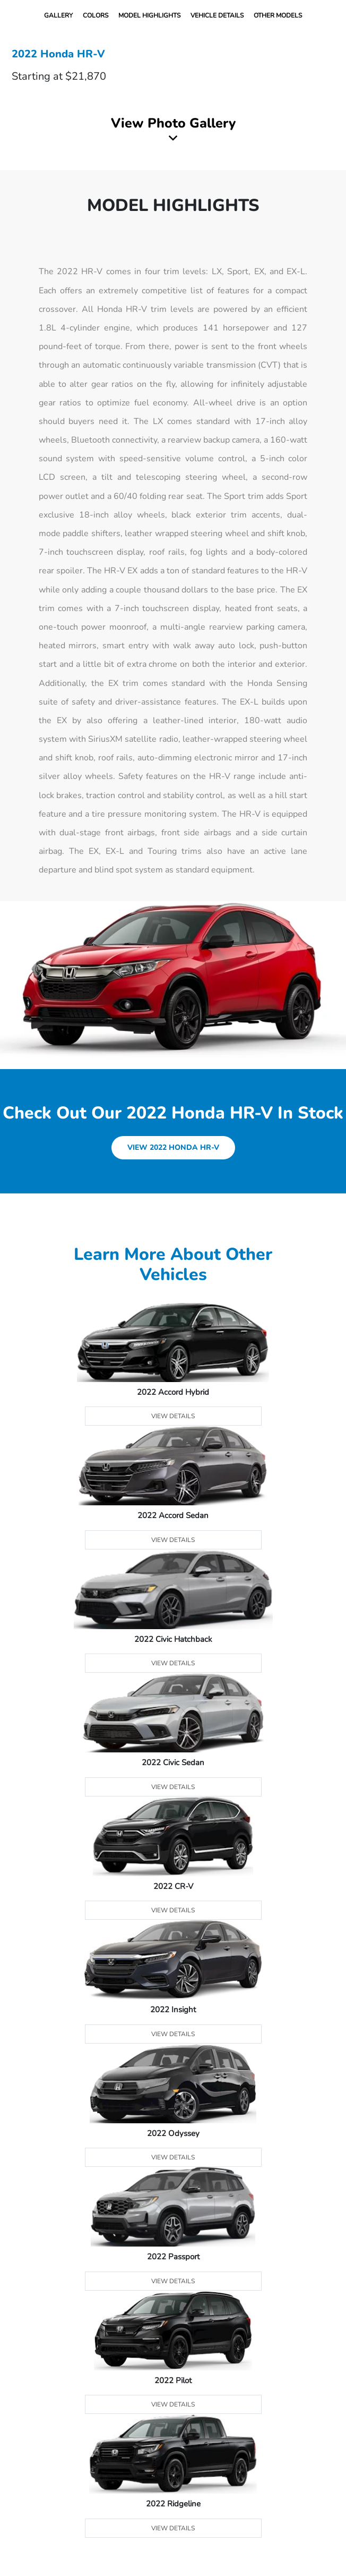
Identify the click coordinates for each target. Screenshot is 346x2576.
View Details (173, 1416)
